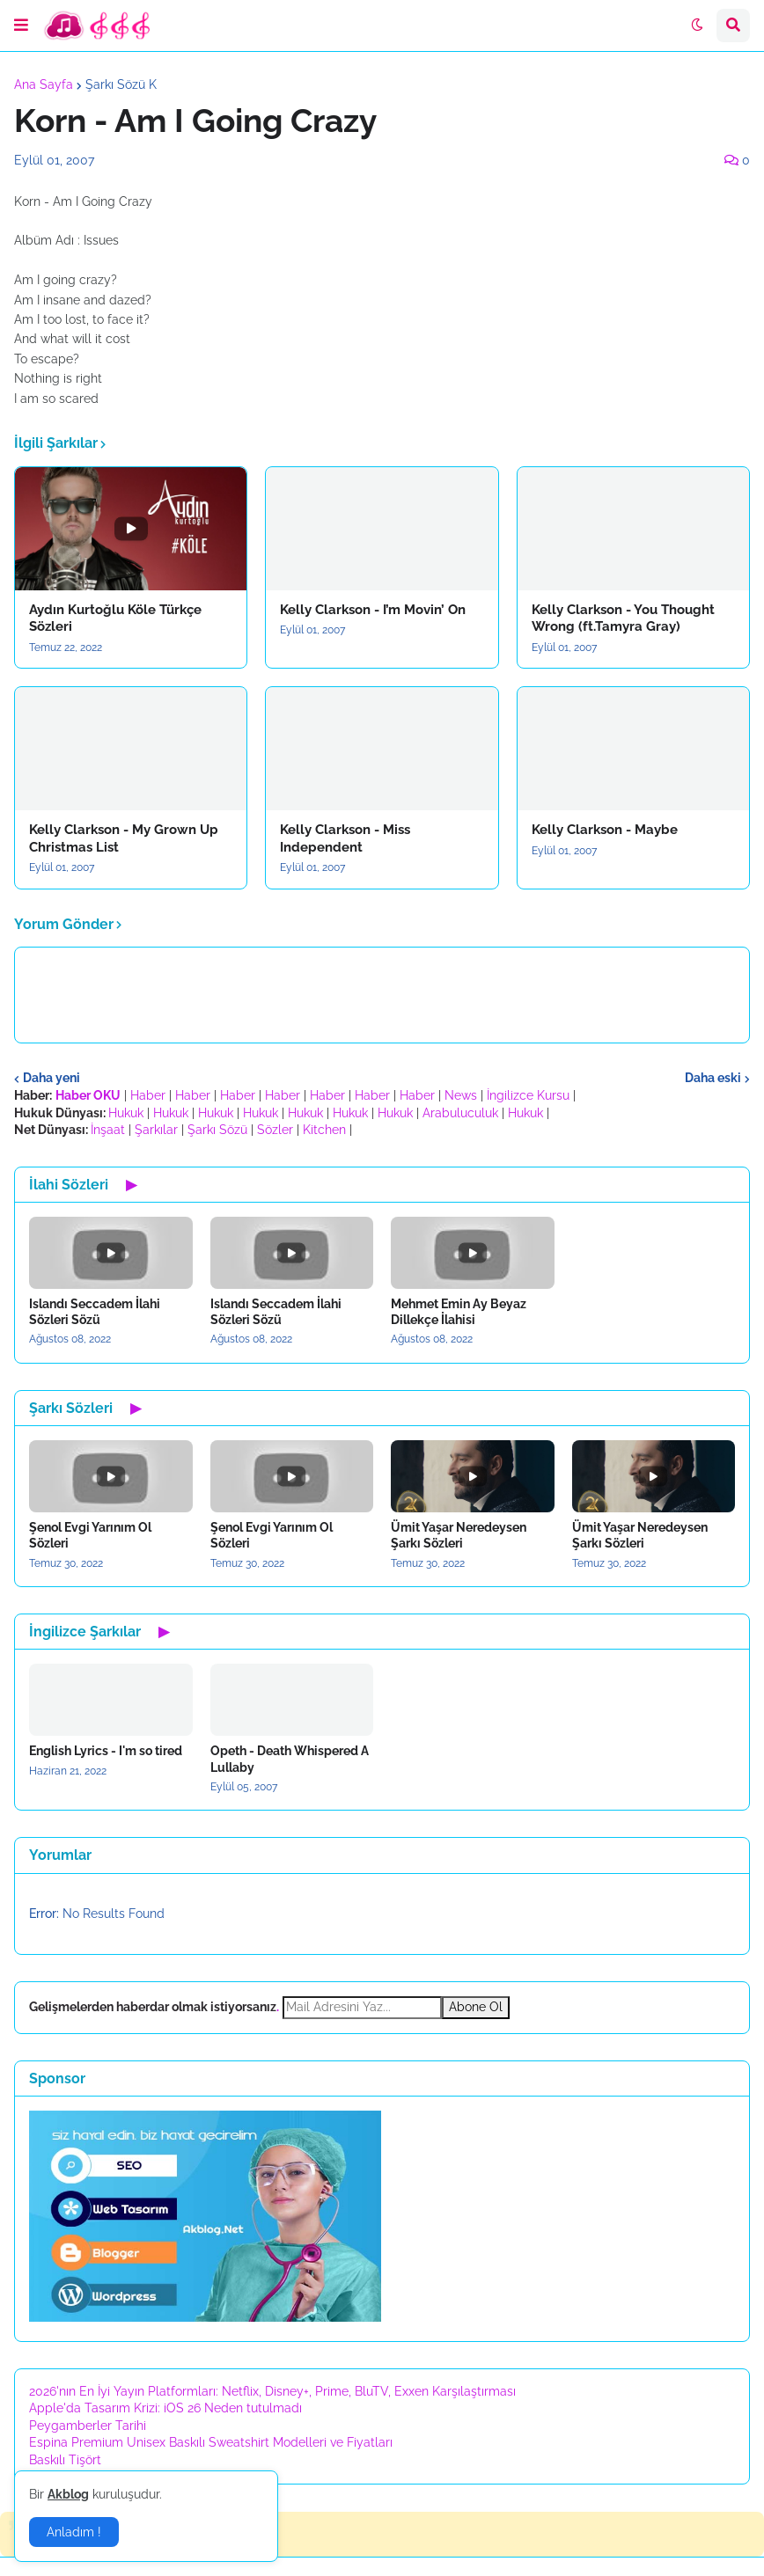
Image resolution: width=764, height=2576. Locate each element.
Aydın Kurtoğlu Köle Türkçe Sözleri (115, 618)
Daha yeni (51, 1078)
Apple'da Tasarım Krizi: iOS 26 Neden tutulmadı (165, 2408)
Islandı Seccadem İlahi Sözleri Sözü (94, 1312)
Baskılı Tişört (65, 2460)
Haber (147, 1095)
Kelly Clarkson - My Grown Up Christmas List (123, 838)
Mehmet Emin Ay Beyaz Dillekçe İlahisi (458, 1312)
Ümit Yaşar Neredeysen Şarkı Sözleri (458, 1535)
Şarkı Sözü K (121, 84)
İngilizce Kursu (528, 1095)
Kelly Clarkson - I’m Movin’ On (373, 610)
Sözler (275, 1130)
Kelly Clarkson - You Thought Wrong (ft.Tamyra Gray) (623, 618)
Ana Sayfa (43, 84)
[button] (21, 25)
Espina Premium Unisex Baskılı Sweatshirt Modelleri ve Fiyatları (211, 2442)
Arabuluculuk (460, 1113)
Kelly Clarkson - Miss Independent (345, 838)
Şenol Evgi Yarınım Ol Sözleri (90, 1535)
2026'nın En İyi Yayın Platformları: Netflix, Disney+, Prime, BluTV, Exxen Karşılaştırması (272, 2391)
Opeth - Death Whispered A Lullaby (289, 1759)
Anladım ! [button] (74, 2532)
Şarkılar (156, 1130)
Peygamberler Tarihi (87, 2426)
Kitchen (324, 1130)
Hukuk (125, 1113)
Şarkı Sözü (217, 1130)
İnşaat (108, 1130)
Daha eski (713, 1078)
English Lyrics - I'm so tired (105, 1751)
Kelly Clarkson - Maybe (605, 830)
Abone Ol (476, 2007)
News (460, 1095)
